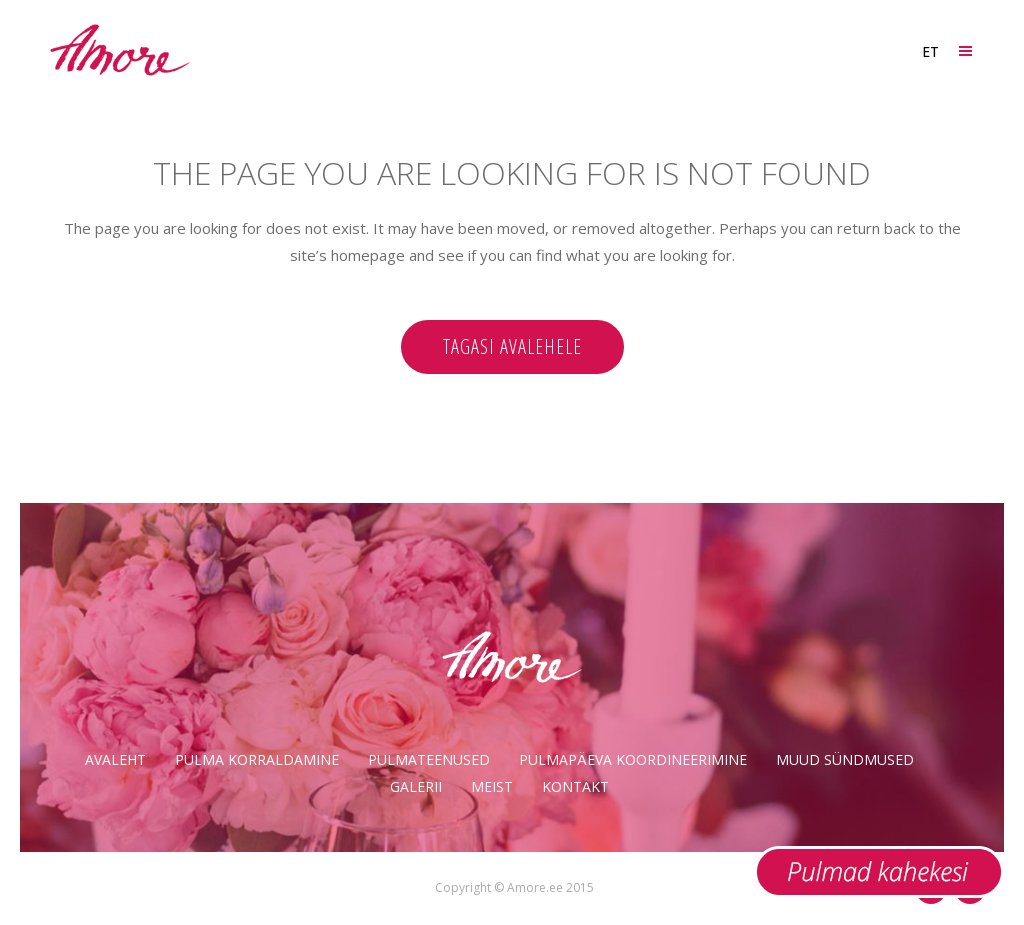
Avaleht (115, 759)
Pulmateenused (429, 759)
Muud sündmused (845, 759)
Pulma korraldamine (257, 759)
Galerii (416, 786)
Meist (492, 786)
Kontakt (575, 786)
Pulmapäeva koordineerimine (633, 759)
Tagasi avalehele (512, 346)
